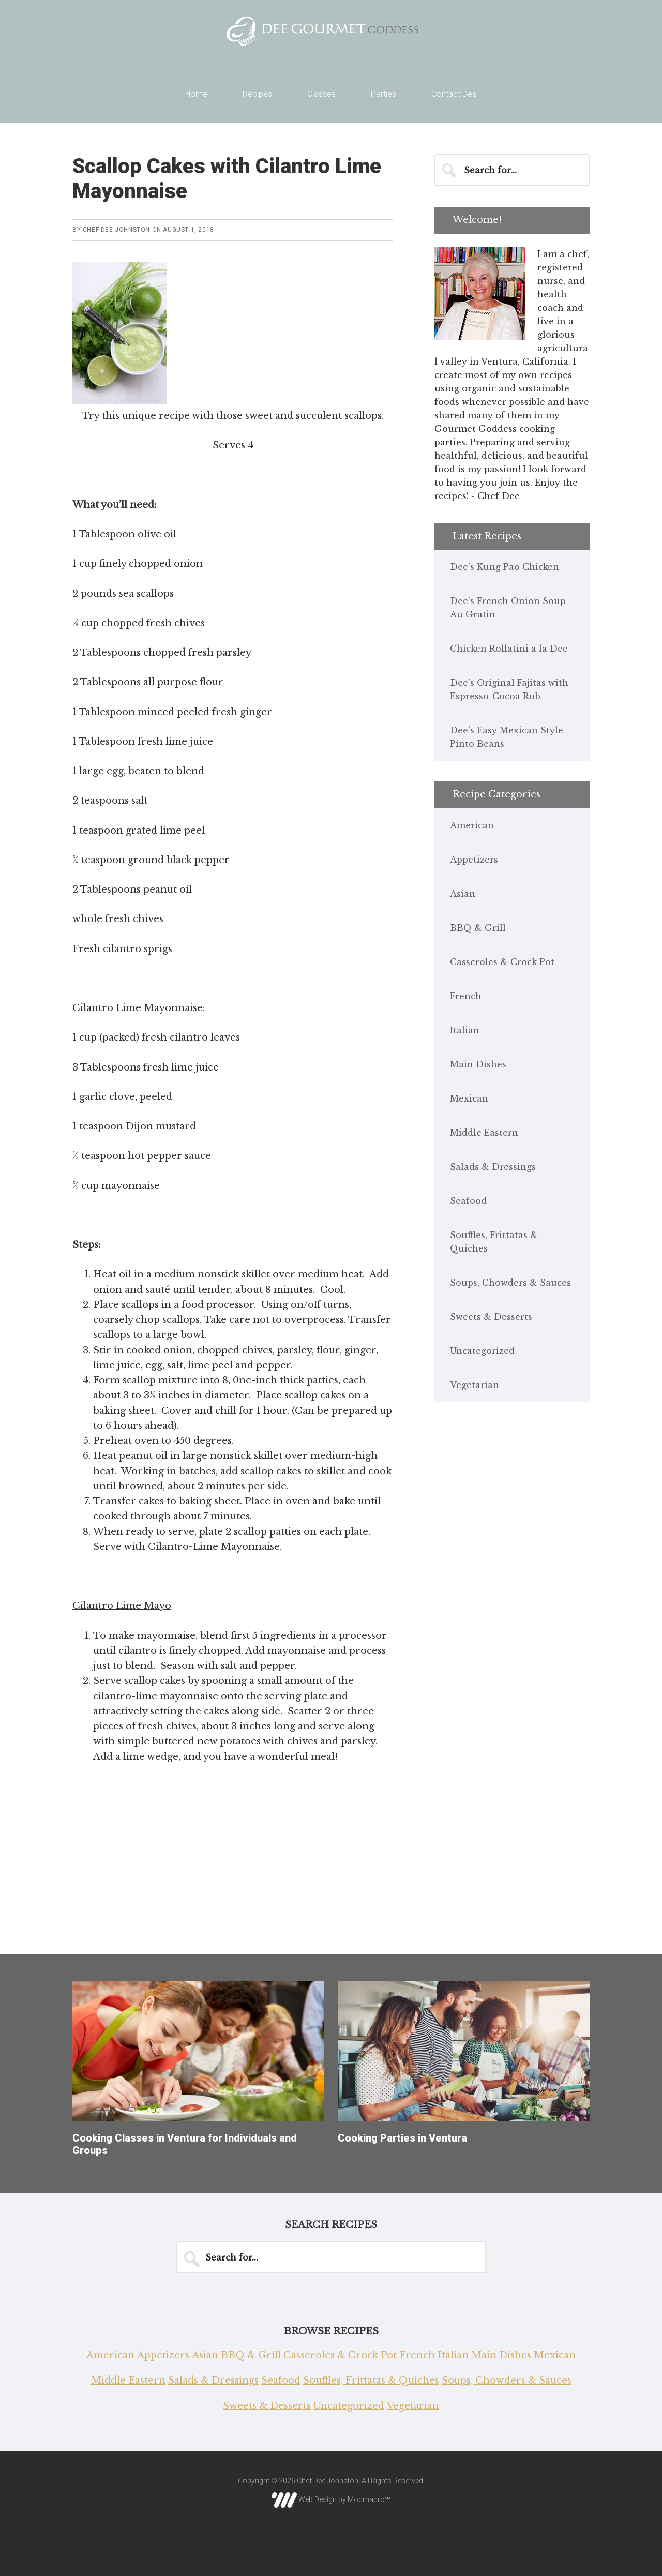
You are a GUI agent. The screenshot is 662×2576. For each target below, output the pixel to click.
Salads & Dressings (493, 1167)
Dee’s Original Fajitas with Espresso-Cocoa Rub (509, 689)
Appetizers (474, 859)
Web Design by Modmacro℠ (331, 2499)
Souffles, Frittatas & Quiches (494, 1242)
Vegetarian (474, 1385)
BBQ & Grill (478, 928)
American (472, 825)
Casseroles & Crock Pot (502, 962)
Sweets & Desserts (491, 1317)
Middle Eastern (484, 1132)
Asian (462, 893)
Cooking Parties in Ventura (402, 2138)
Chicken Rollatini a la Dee (509, 648)
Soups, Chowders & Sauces (510, 1282)
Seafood (468, 1201)
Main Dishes (478, 1064)
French (466, 996)
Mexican (469, 1098)
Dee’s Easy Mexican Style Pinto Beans (506, 737)
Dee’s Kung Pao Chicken (504, 567)
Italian (464, 1030)
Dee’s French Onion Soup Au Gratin (508, 608)
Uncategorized (482, 1351)
